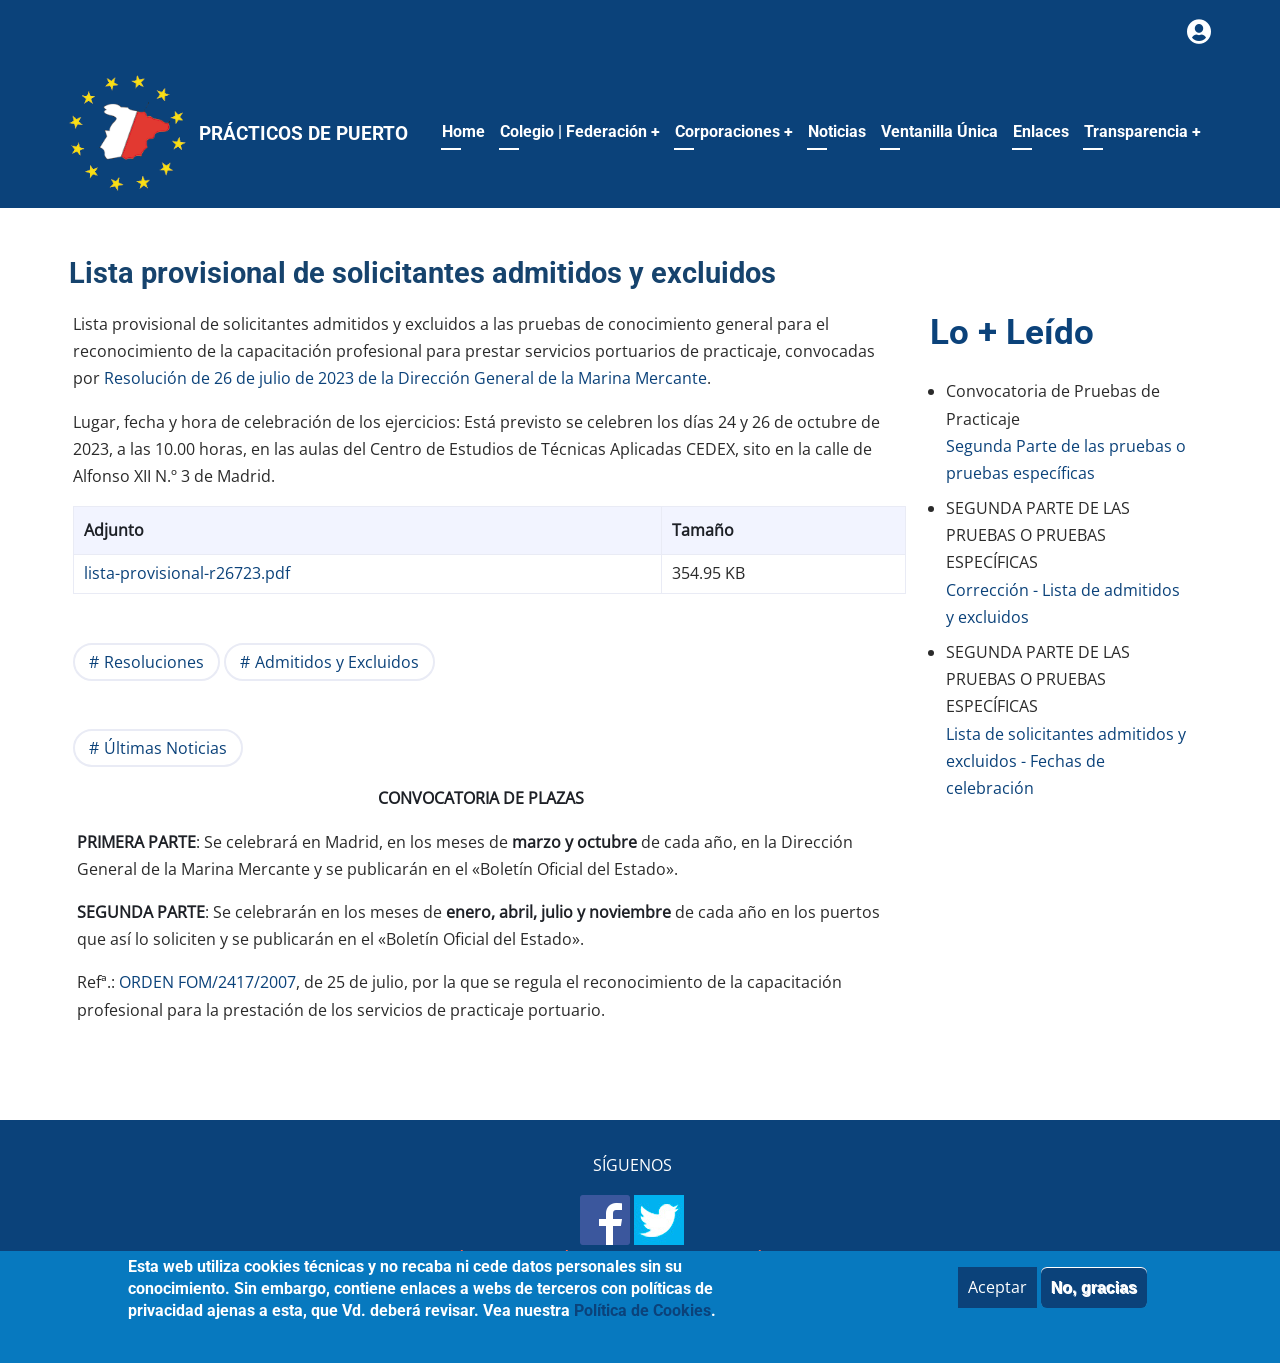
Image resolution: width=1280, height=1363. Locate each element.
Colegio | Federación (580, 131)
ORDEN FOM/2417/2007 (207, 982)
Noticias (837, 131)
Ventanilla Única (939, 131)
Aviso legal (514, 1259)
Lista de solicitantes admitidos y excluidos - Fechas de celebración (1066, 761)
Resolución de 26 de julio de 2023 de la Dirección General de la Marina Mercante (405, 378)
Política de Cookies (846, 1259)
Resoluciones (154, 662)
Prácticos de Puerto (303, 133)
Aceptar (997, 1298)
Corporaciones (734, 131)
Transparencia (1142, 131)
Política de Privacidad (663, 1259)
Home (463, 131)
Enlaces (1041, 131)
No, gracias (1094, 1298)
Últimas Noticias (165, 748)
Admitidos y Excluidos (337, 662)
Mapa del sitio (397, 1259)
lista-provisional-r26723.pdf (187, 573)
